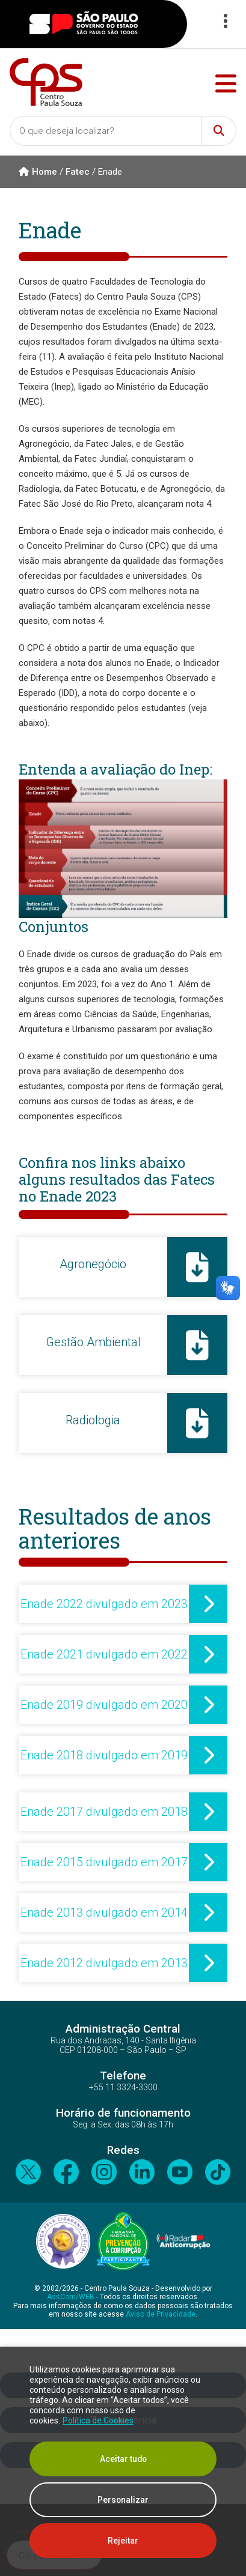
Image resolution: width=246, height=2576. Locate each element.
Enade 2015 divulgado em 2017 (104, 1862)
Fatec (78, 171)
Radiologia (93, 1420)
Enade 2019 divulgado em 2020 (104, 1705)
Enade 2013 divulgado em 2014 (104, 1912)
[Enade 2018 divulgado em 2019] (208, 1755)
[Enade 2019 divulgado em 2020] (208, 1705)
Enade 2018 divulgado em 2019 (104, 1755)
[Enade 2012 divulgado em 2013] (208, 1963)
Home (38, 171)
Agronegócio (93, 1264)
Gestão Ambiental (93, 1342)
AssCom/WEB (70, 2297)
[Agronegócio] (197, 1267)
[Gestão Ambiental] (197, 1345)
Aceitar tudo (123, 2459)
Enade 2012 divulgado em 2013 (104, 1963)
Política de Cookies (98, 2420)
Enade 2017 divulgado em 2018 (104, 1811)
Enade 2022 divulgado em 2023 (104, 1604)
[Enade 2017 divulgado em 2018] (208, 1811)
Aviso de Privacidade (160, 2314)
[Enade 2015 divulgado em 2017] (208, 1862)
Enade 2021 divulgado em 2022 (104, 1654)
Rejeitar (123, 2540)
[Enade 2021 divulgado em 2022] (208, 1654)
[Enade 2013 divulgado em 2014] (208, 1912)
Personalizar (123, 2500)
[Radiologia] (197, 1423)
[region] (123, 2461)
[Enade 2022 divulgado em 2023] (208, 1604)
